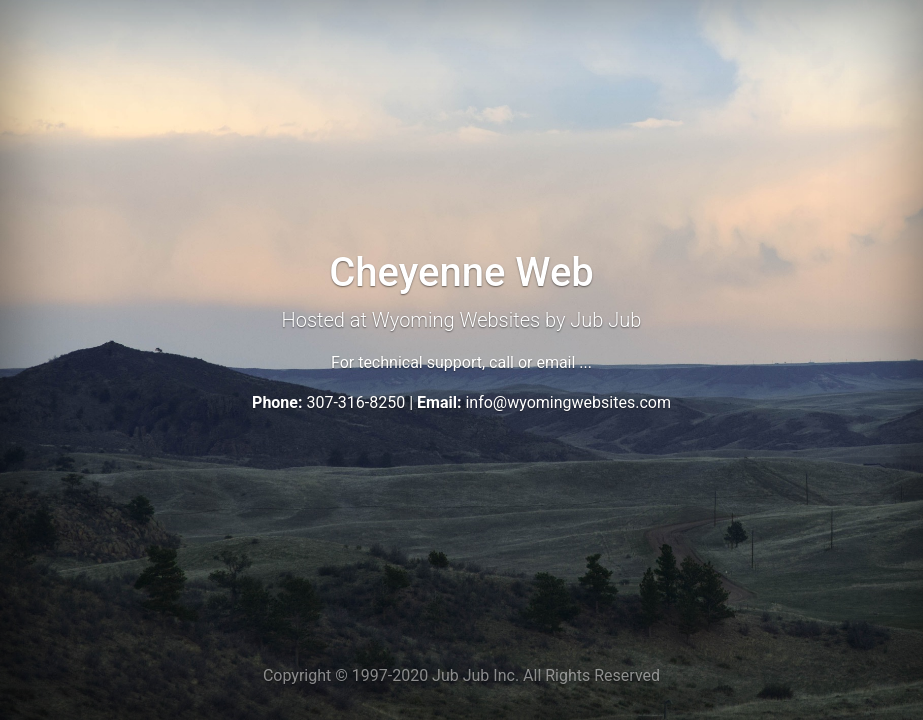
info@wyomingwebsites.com (568, 402)
